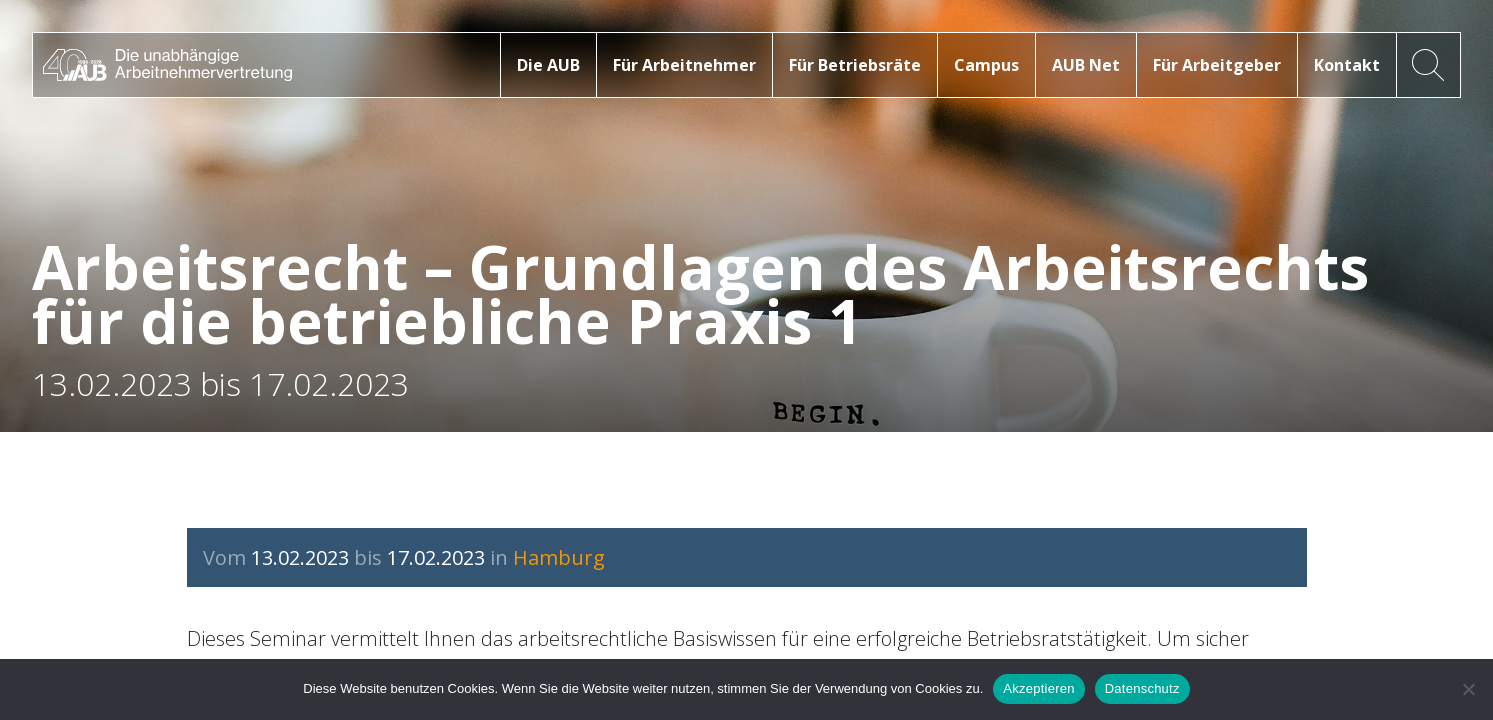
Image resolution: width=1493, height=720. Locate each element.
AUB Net (1086, 65)
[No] (1468, 689)
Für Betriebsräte (855, 65)
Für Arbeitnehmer (684, 65)
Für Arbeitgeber (1217, 65)
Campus (986, 65)
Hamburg (559, 557)
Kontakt (1347, 65)
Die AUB (548, 65)
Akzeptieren (1038, 688)
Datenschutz (1142, 688)
